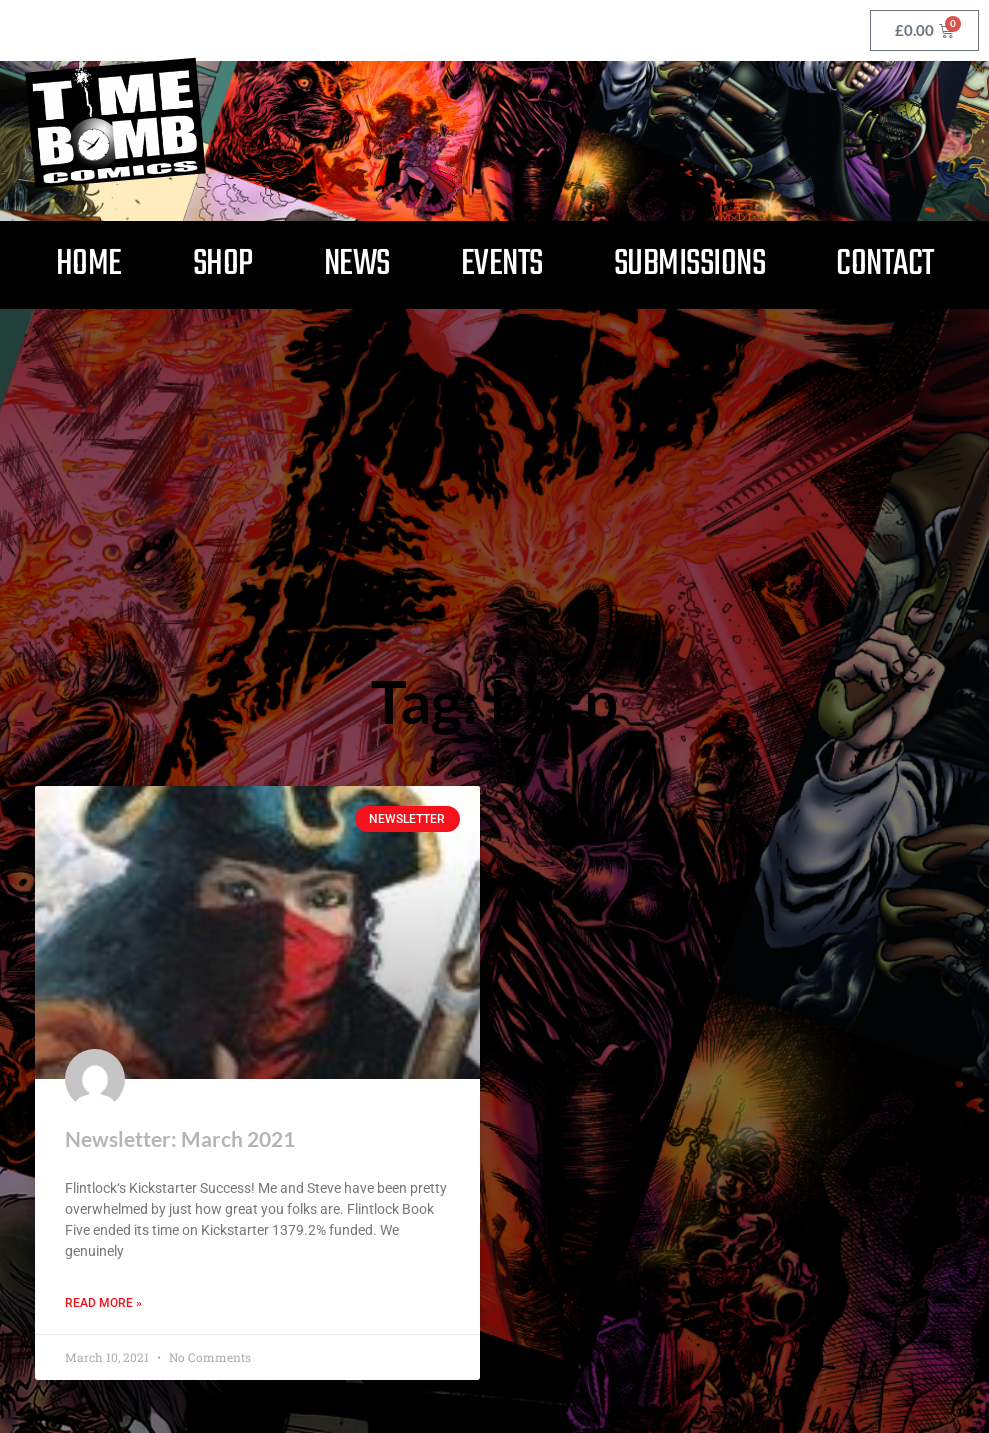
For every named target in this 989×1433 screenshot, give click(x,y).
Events (502, 264)
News (357, 264)
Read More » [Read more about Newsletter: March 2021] (103, 1303)
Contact (885, 264)
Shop (223, 264)
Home (89, 264)
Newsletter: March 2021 (180, 1138)
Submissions (690, 264)
